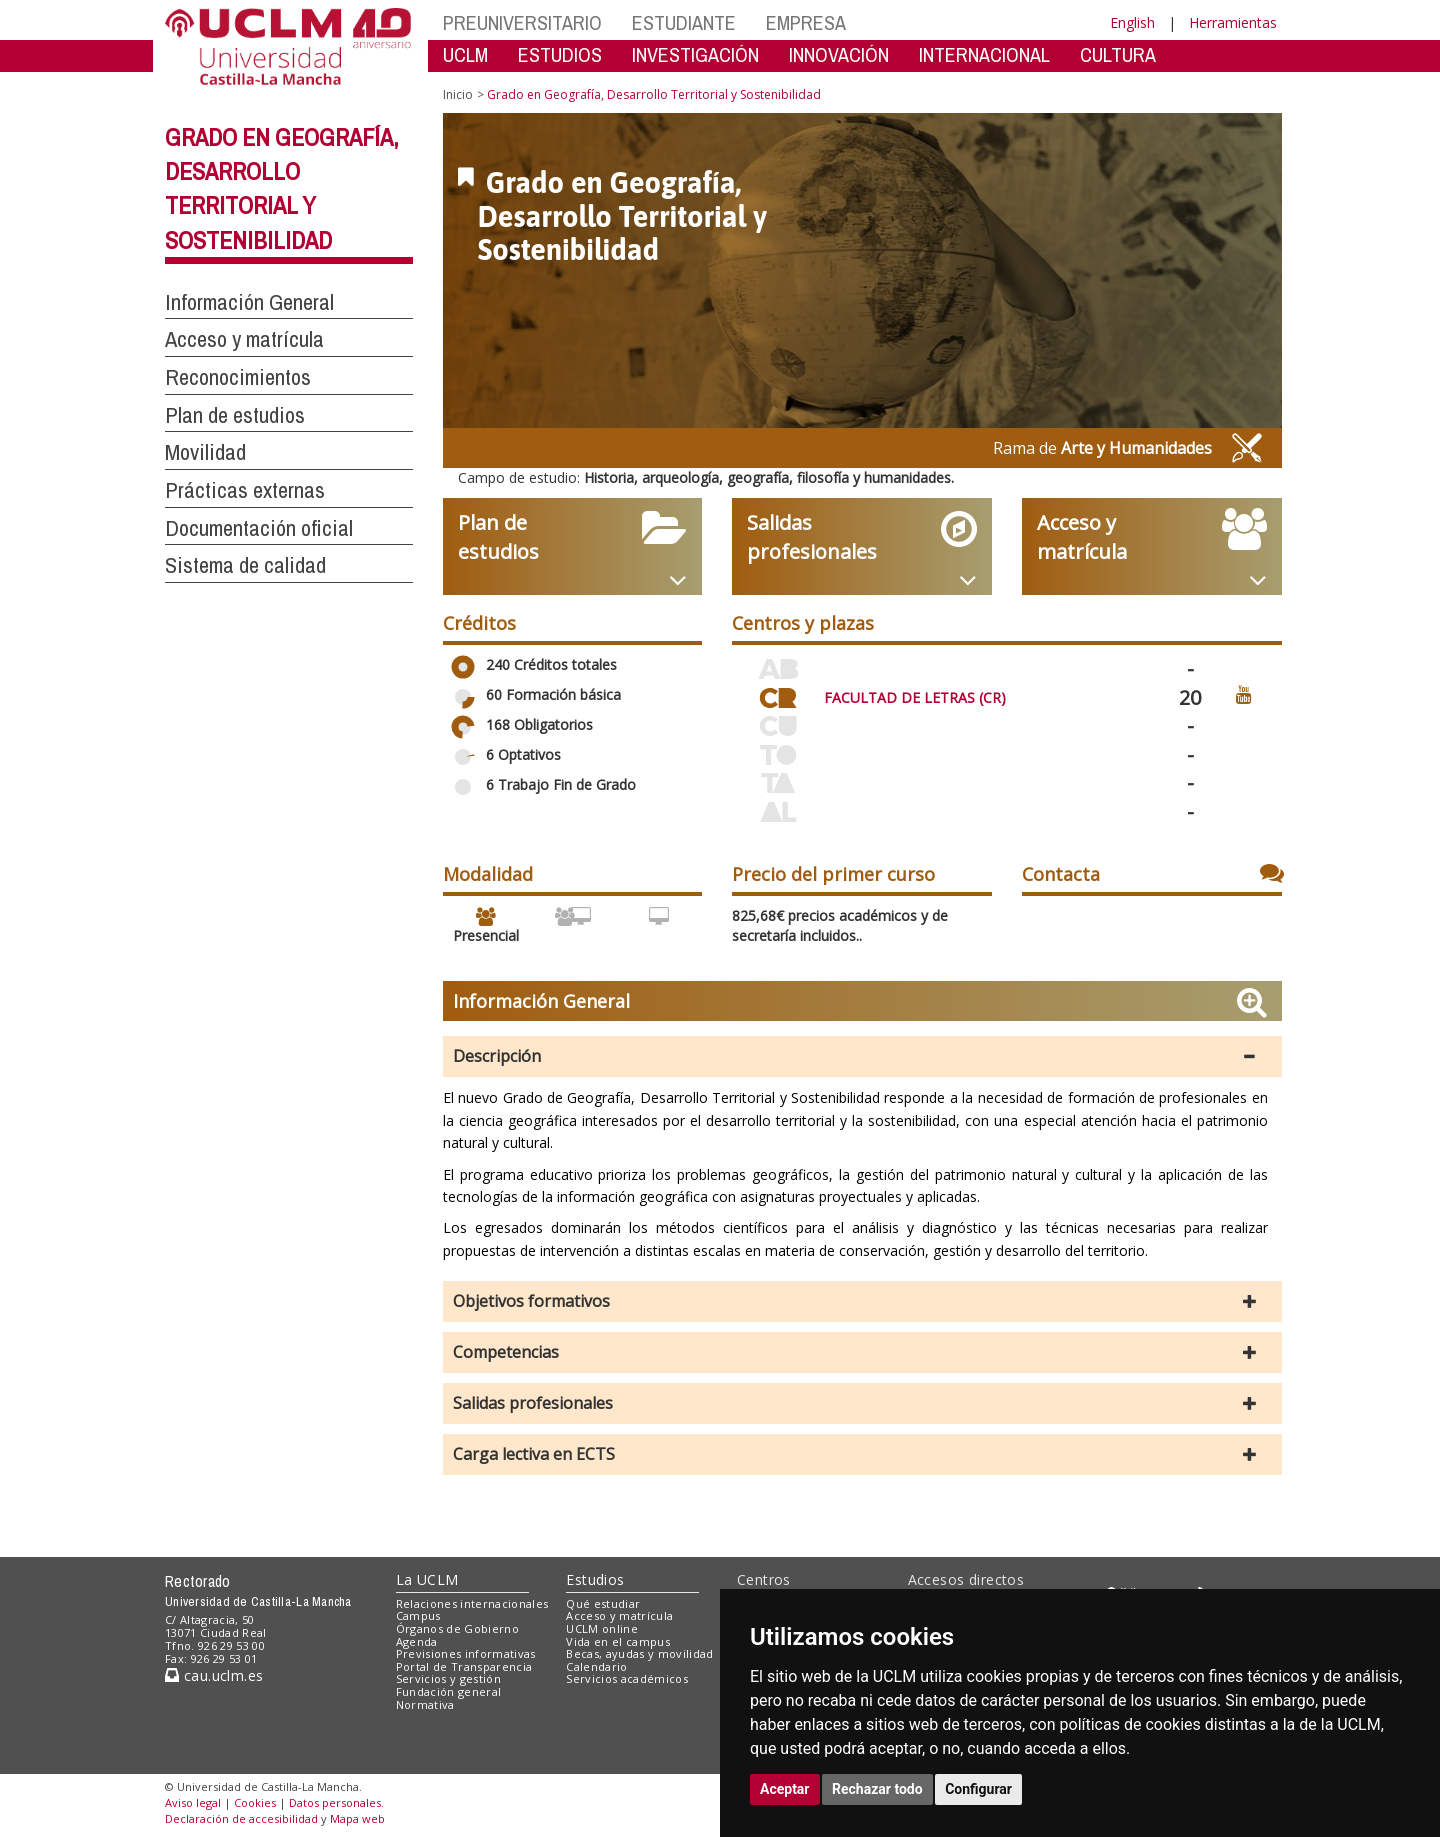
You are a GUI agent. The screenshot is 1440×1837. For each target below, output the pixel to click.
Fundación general (449, 1691)
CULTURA (1118, 54)
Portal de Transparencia (464, 1666)
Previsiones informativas (466, 1653)
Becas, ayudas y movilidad (639, 1653)
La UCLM (427, 1579)
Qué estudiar (603, 1603)
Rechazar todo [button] (877, 1789)
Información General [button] (249, 302)
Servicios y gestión (448, 1678)
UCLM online (602, 1628)
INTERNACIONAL (984, 54)
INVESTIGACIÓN (695, 54)
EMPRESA (806, 22)
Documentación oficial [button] (259, 528)
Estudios (595, 1579)
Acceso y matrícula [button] (244, 339)
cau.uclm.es (214, 1675)
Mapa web (357, 1818)
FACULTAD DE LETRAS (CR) (915, 697)
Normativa (425, 1704)
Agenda (417, 1641)
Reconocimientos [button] (238, 377)
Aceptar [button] (785, 1789)
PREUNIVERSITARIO (522, 22)
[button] (862, 1056)
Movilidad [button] (205, 452)
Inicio (458, 94)
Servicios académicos (627, 1678)
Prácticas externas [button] (245, 490)
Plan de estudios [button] (235, 415)
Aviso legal (193, 1802)
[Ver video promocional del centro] (1244, 693)
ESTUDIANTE (684, 22)
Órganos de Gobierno (457, 1628)
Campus (418, 1615)
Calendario (596, 1666)
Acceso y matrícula (619, 1615)
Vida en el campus (618, 1641)
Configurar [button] (978, 1789)
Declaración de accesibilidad (241, 1818)
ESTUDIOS (560, 54)
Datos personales (335, 1802)
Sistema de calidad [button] (245, 565)
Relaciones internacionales (472, 1603)
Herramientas (1233, 22)
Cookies (255, 1802)
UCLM (465, 54)
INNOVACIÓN (839, 54)
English (1132, 22)
